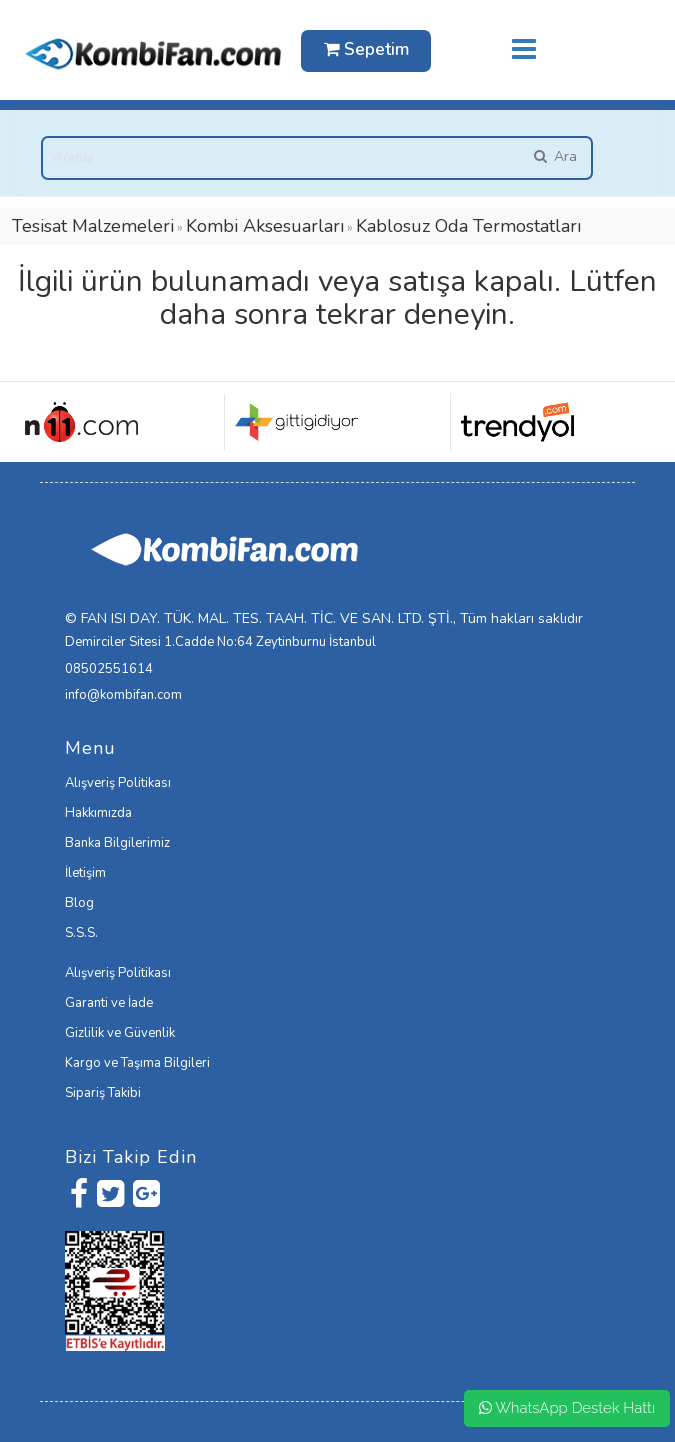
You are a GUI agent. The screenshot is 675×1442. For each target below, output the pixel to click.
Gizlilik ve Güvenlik (120, 1033)
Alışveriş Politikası (118, 783)
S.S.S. (81, 933)
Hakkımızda (98, 813)
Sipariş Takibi (103, 1093)
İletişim (85, 873)
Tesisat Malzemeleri (93, 226)
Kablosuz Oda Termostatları (468, 226)
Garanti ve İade (109, 1003)
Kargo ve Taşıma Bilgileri (137, 1063)
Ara (554, 156)
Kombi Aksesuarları (265, 226)
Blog (79, 903)
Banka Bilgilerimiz (117, 843)
